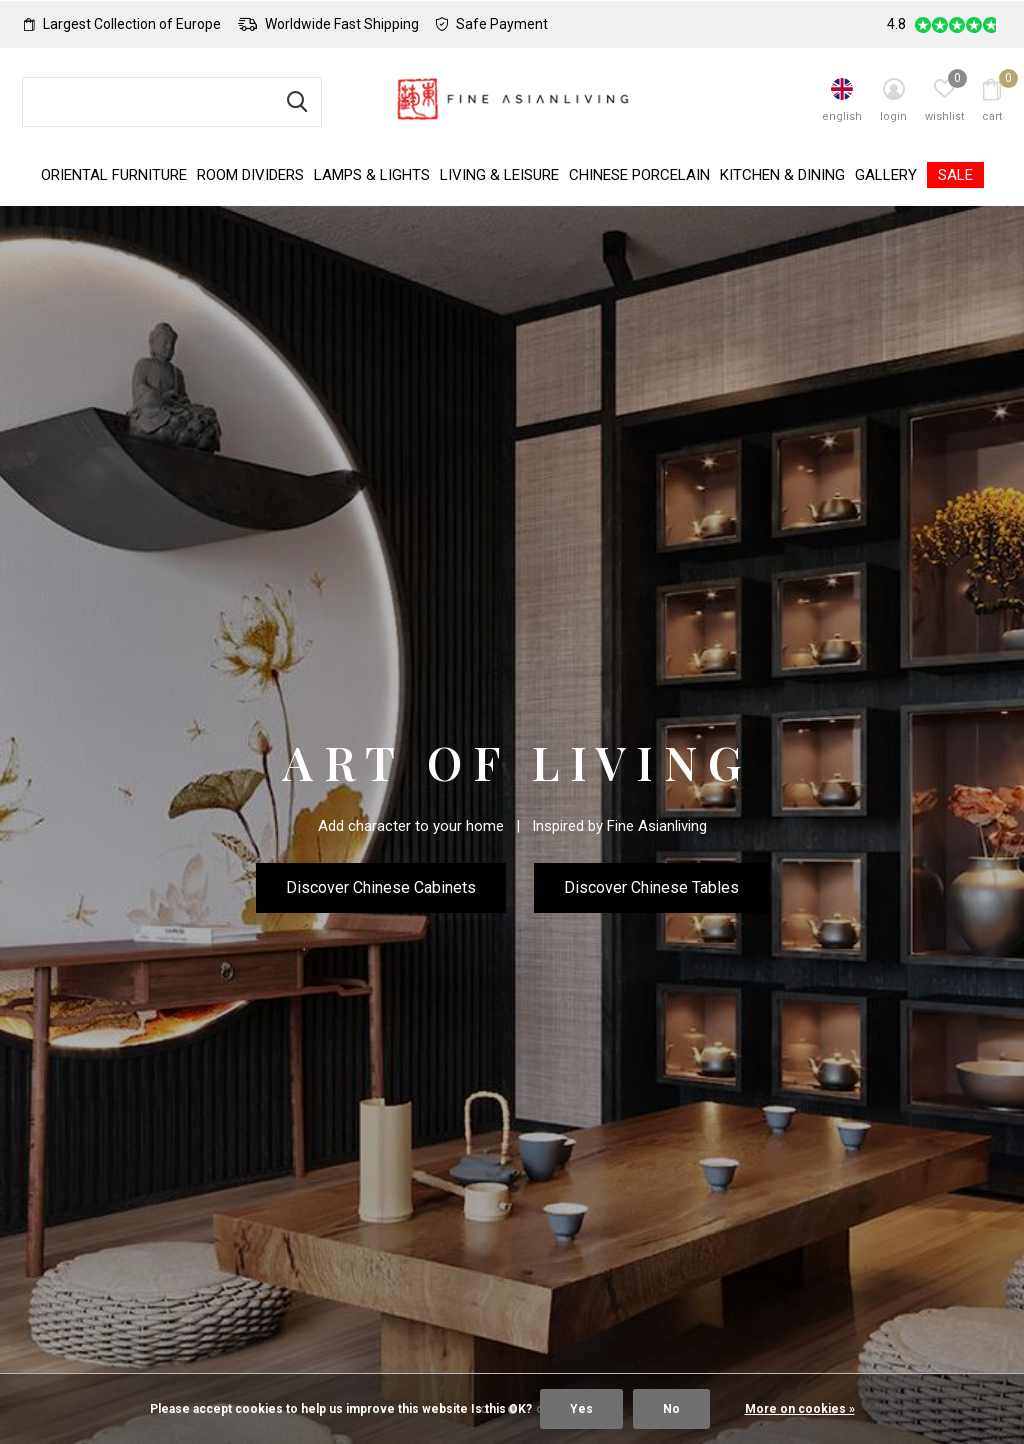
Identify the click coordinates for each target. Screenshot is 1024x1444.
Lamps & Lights (372, 175)
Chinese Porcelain (639, 175)
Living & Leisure (499, 175)
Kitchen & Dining (782, 175)
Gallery (886, 175)
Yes (581, 1409)
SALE (955, 175)
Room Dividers (250, 175)
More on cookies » (800, 1409)
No (671, 1409)
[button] (484, 1246)
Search (294, 102)
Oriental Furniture (114, 175)
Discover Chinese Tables (651, 887)
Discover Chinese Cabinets (381, 887)
